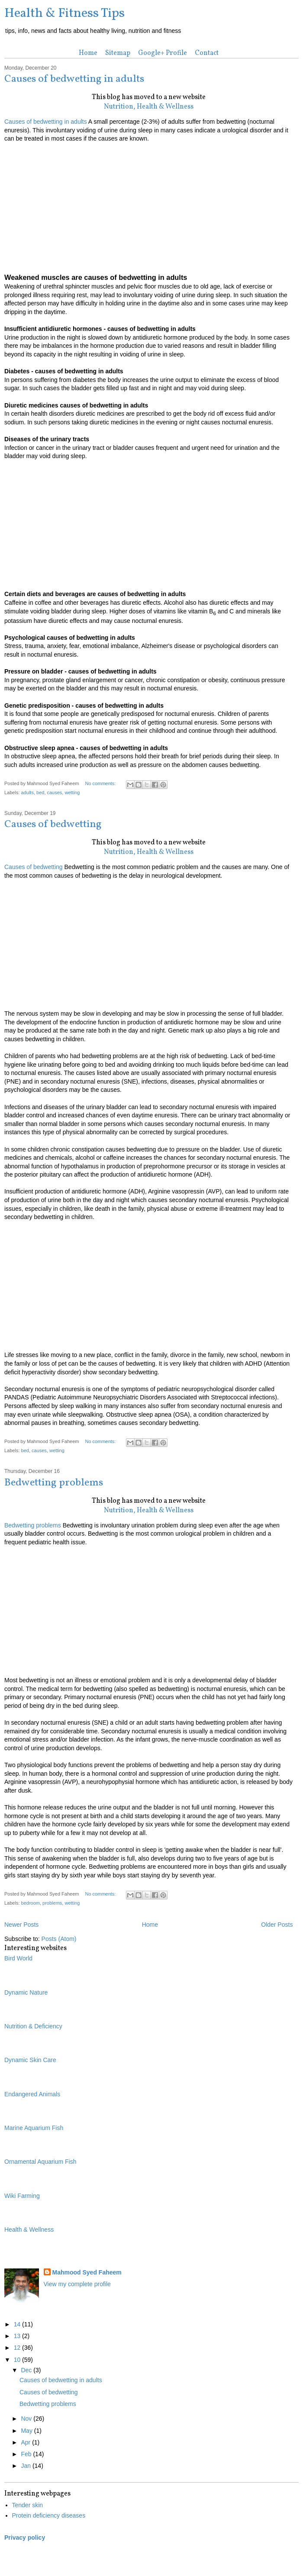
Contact (207, 53)
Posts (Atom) (59, 1938)
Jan (26, 2465)
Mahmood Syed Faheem (87, 2272)
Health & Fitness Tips (64, 13)
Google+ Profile (162, 53)
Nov (27, 2418)
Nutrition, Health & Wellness (148, 107)
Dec (27, 2370)
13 (18, 2335)
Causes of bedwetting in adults (74, 79)
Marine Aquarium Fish (33, 2127)
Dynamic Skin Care (30, 2059)
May (27, 2430)
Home (88, 53)
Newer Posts (21, 1924)
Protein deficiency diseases (49, 2515)
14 (18, 2324)
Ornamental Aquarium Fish (40, 2161)
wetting (72, 792)
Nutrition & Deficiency (33, 2026)
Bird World (18, 1958)
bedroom (30, 1903)
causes (54, 792)
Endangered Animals (32, 2094)
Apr (26, 2442)
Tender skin (27, 2505)
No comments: (101, 783)
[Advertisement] (148, 203)
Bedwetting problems (53, 1483)
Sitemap (117, 53)
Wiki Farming (22, 2195)
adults (27, 792)
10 (18, 2359)
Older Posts (277, 1924)
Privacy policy (24, 2537)
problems (52, 1903)
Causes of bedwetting (53, 824)
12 (18, 2347)
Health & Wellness (29, 2229)
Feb (27, 2454)
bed (40, 792)
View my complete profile (77, 2284)
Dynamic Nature (26, 1992)
